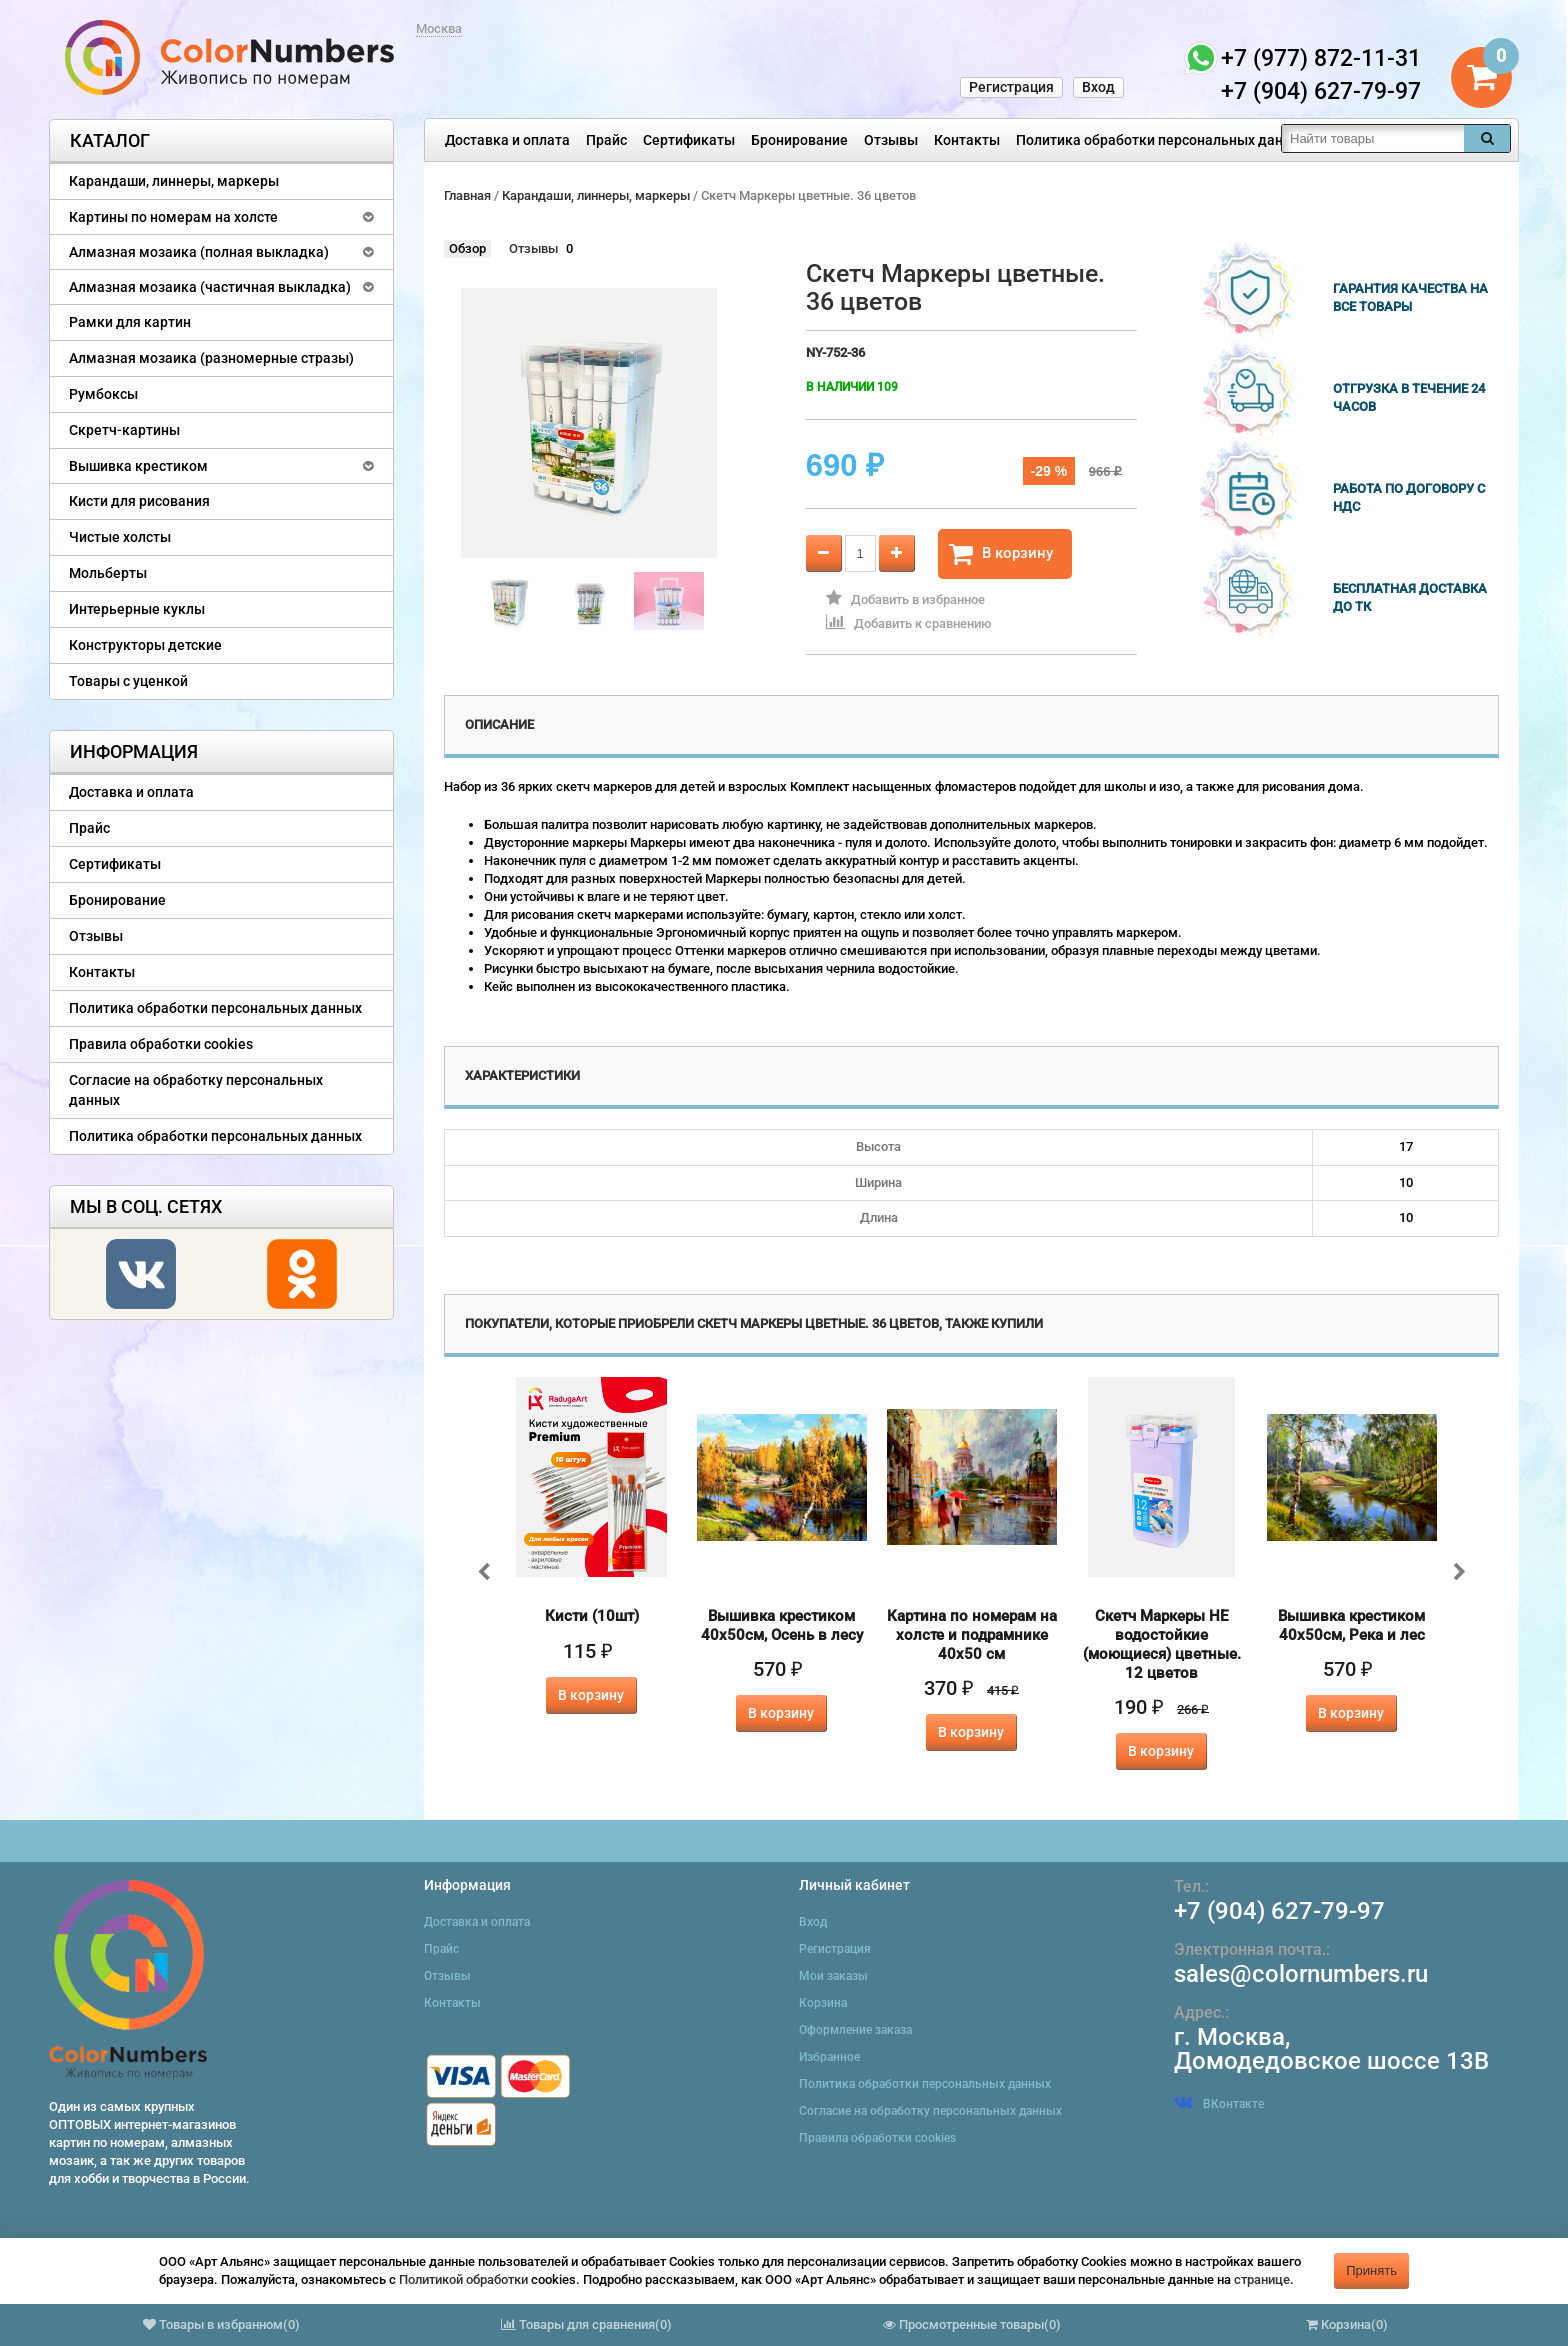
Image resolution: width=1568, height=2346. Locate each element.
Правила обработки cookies (161, 1044)
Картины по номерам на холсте (173, 217)
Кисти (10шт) (592, 1616)
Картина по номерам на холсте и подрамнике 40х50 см (972, 1635)
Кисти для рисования (139, 501)
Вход (1098, 87)
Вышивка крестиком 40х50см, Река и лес (1351, 1625)
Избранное (829, 2057)
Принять (1371, 2270)
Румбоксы (103, 394)
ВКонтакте (1219, 2104)
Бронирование (799, 140)
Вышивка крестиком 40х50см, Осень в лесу (782, 1625)
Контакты (967, 140)
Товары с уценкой (128, 681)
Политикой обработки (463, 2279)
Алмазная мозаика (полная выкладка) (199, 252)
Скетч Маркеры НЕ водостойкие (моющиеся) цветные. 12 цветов (1162, 1644)
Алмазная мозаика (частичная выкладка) (210, 287)
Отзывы (891, 140)
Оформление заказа (855, 2030)
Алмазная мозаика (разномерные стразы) (211, 358)
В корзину (1001, 554)
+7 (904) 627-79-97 (1279, 1911)
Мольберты (108, 573)
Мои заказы (833, 1976)
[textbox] (1373, 138)
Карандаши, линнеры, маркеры (174, 181)
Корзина (823, 2003)
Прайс (606, 140)
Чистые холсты (120, 537)
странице (1262, 2279)
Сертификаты (689, 140)
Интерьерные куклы (137, 609)
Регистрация (1011, 87)
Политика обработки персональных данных (1162, 140)
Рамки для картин (130, 322)
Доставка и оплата (507, 140)
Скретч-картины (124, 430)
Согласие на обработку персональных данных (196, 1090)
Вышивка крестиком (138, 466)
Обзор (467, 248)
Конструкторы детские (145, 645)
